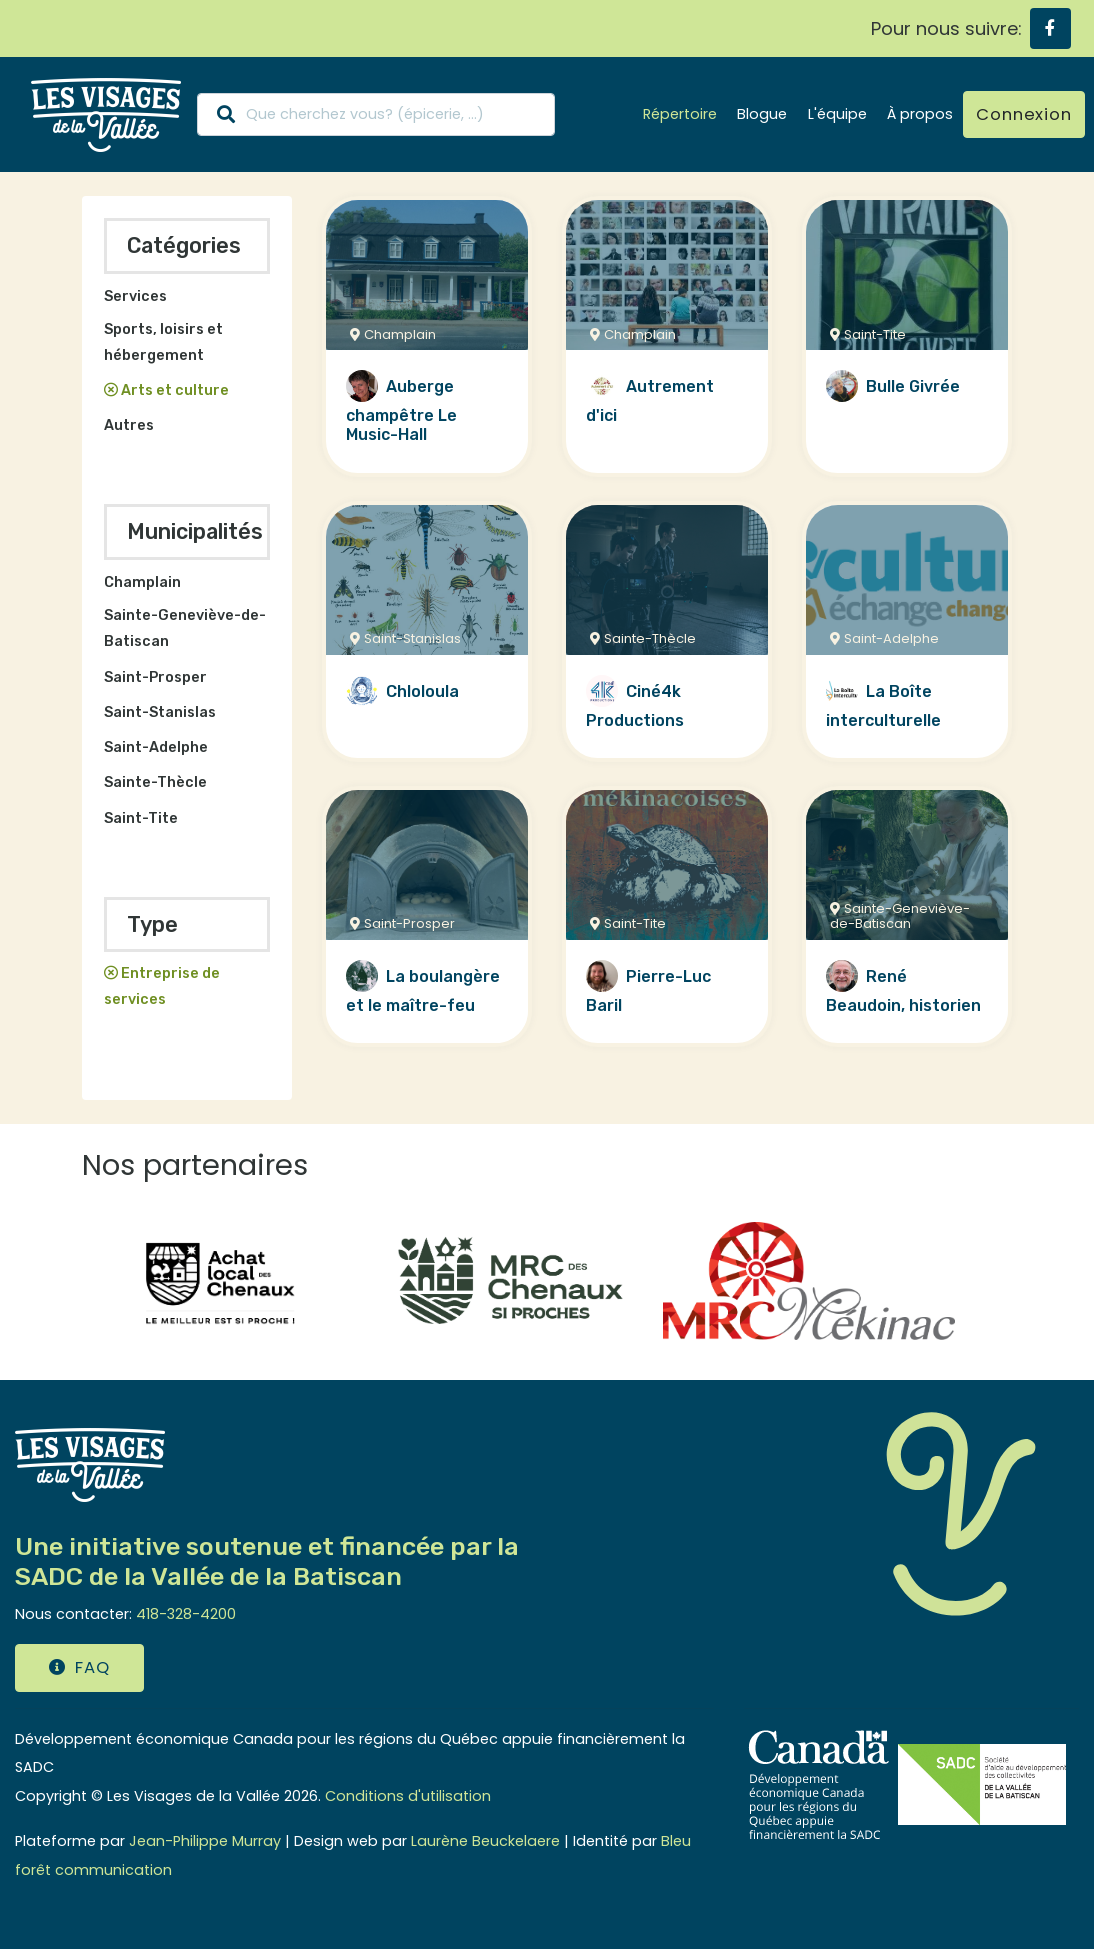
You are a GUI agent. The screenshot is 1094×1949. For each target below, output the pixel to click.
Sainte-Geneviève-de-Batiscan (185, 628)
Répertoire (680, 114)
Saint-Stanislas (160, 712)
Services (135, 296)
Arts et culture (175, 390)
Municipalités (195, 531)
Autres (129, 425)
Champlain (142, 582)
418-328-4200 (186, 1614)
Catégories (184, 245)
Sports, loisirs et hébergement (163, 342)
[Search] (376, 114)
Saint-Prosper (155, 677)
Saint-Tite (141, 818)
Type (152, 924)
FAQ (79, 1667)
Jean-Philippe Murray (205, 1841)
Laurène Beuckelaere (485, 1841)
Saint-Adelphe (156, 747)
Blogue (762, 114)
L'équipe (837, 114)
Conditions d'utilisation (408, 1796)
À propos (920, 114)
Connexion (1023, 114)
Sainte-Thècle (155, 782)
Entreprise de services (162, 986)
